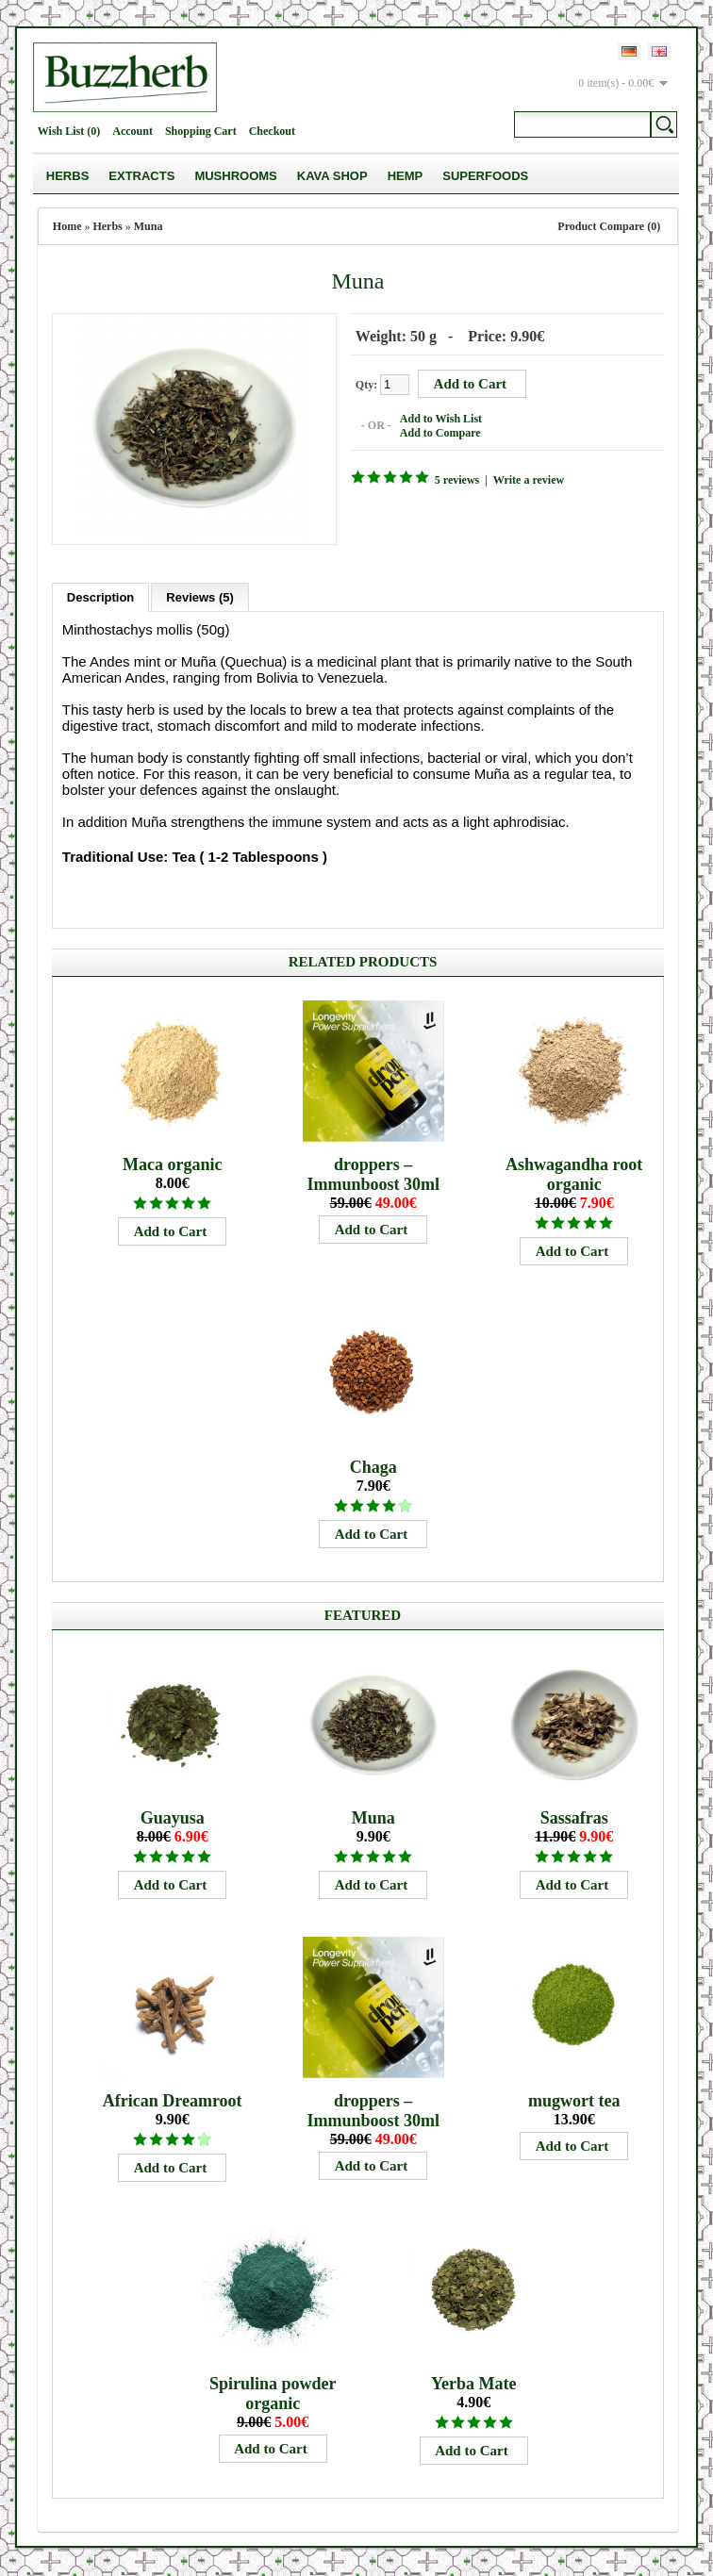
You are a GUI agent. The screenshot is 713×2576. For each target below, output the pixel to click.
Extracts (141, 176)
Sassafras (574, 1817)
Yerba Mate (473, 2383)
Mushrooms (235, 176)
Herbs (68, 176)
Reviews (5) (200, 597)
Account (132, 131)
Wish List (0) (69, 131)
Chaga (373, 1467)
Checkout (272, 131)
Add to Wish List (441, 418)
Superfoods (485, 176)
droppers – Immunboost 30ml (373, 1174)
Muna (148, 226)
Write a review (529, 480)
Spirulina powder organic (273, 2393)
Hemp (405, 176)
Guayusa (173, 1817)
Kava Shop (332, 176)
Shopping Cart (201, 131)
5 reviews (457, 480)
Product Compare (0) (608, 226)
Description (101, 597)
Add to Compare (440, 432)
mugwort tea (574, 2100)
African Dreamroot (172, 2100)
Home (67, 226)
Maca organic (172, 1164)
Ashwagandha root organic (574, 1174)
